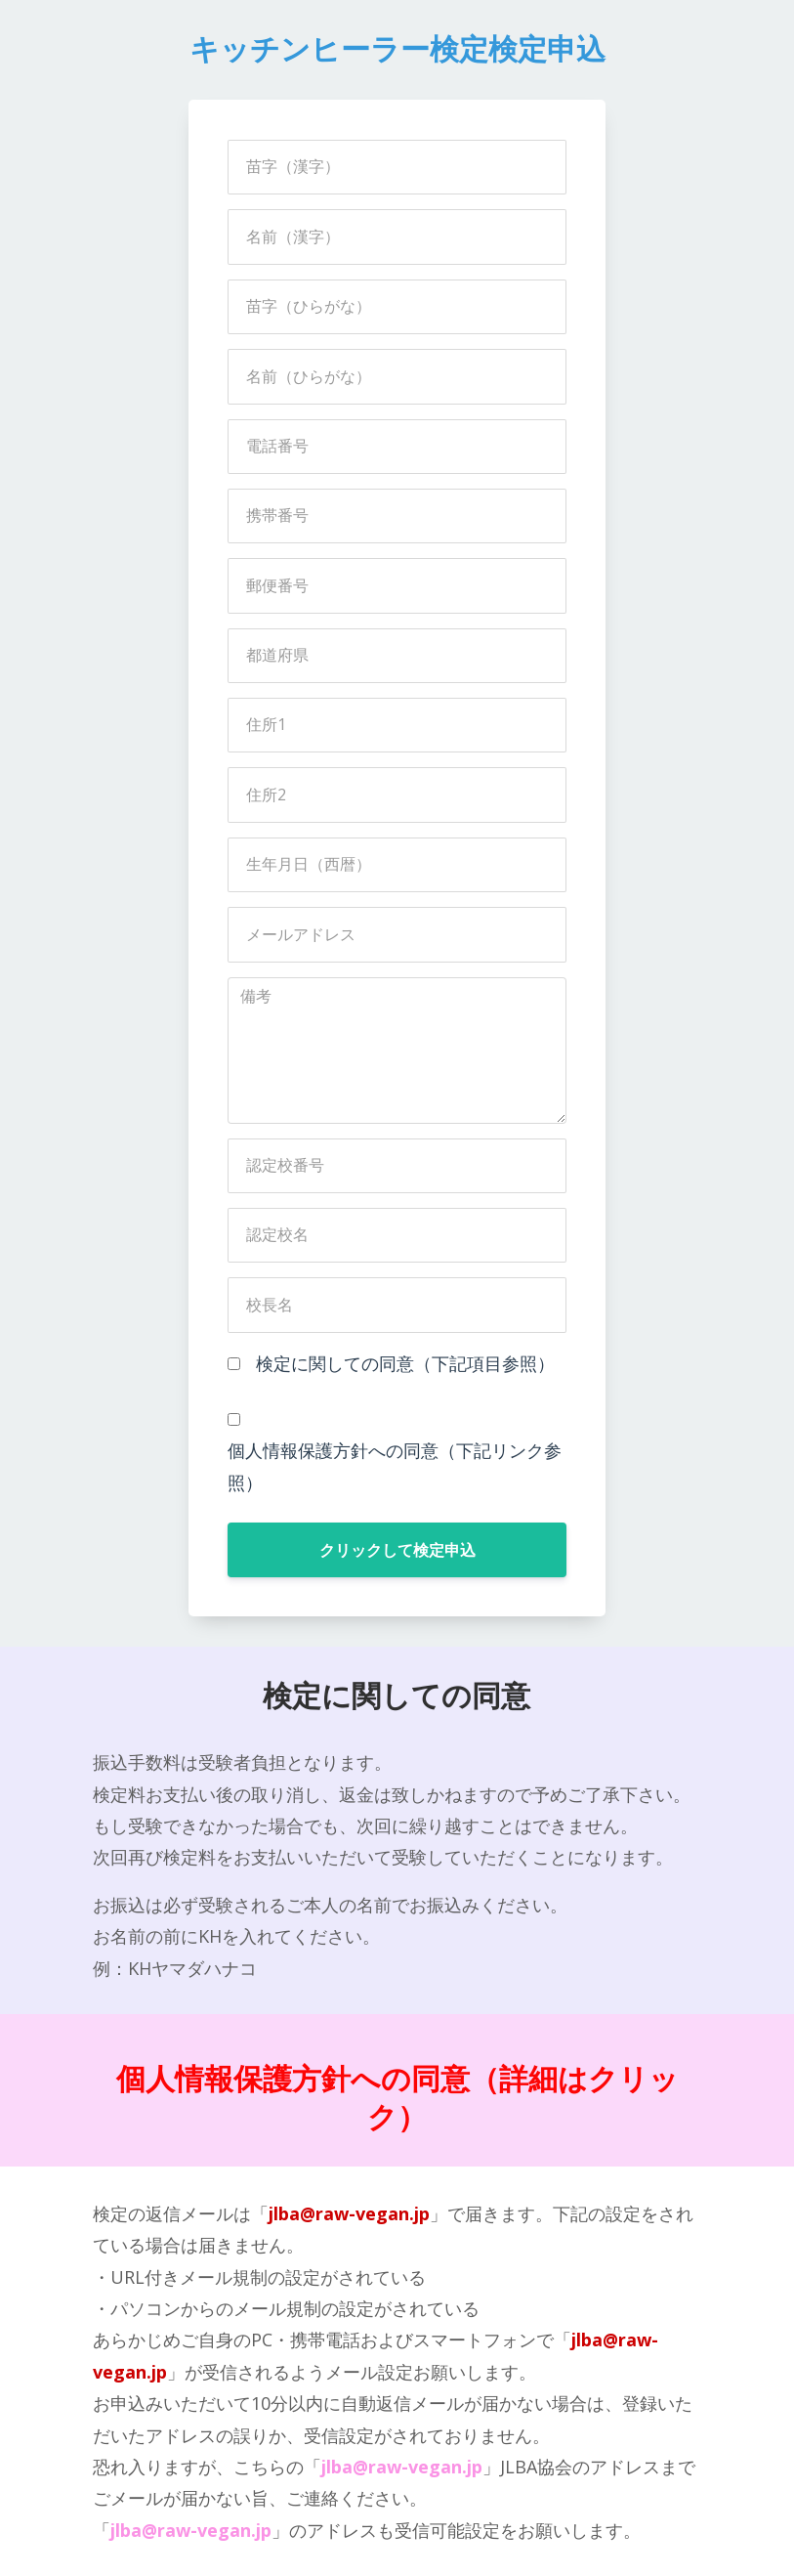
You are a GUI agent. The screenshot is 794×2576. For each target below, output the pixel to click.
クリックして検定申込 (397, 1550)
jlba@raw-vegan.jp (349, 2213)
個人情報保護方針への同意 (293, 2079)
